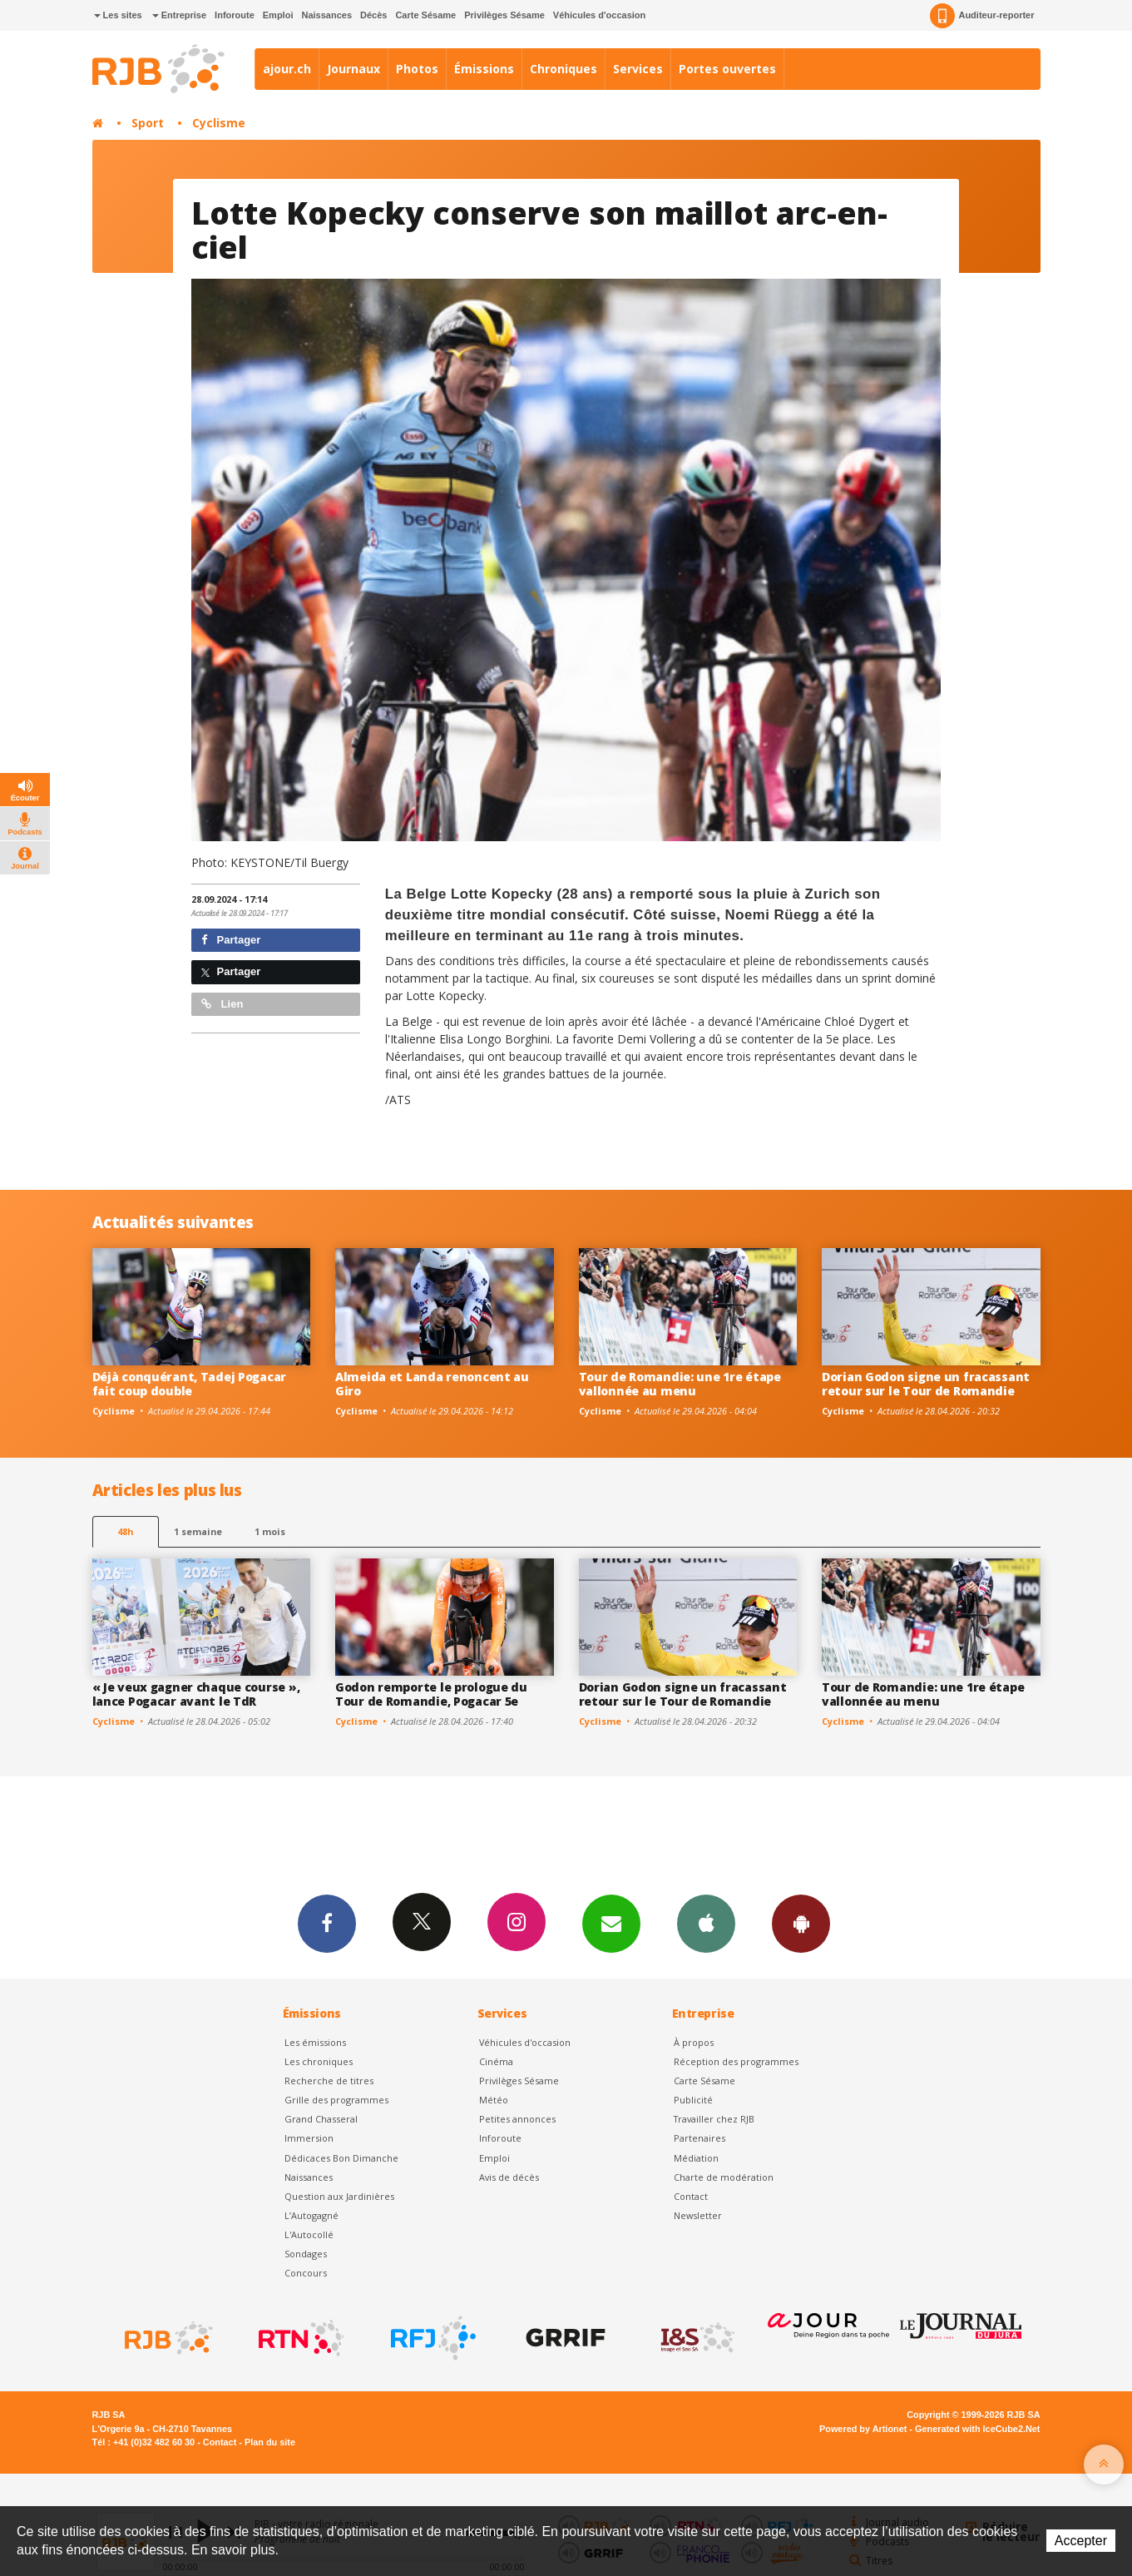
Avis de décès (509, 2177)
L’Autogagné (311, 2215)
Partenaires (699, 2138)
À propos (694, 2042)
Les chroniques (318, 2061)
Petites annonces (517, 2118)
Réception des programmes (736, 2061)
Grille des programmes (336, 2099)
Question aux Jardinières (339, 2196)
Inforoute (235, 15)
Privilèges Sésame (504, 15)
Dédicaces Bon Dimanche (341, 2157)
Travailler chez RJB (714, 2118)
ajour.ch (287, 69)
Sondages (305, 2253)
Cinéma (496, 2061)
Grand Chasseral (321, 2118)
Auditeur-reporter (982, 15)
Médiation (696, 2157)
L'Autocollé (309, 2234)
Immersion (309, 2138)
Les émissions (315, 2042)
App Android (801, 1923)
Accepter (1081, 2541)
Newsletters (611, 1923)
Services (638, 69)
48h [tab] (125, 1531)
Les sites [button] (118, 15)
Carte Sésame (425, 15)
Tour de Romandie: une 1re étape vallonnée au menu (680, 1384)
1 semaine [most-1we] (198, 1531)
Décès (373, 15)
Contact (691, 2196)
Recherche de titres (328, 2080)
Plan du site (270, 2442)
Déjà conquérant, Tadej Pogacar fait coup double (189, 1384)
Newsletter (698, 2215)
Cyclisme (218, 123)
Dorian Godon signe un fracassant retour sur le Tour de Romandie (926, 1384)
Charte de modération (724, 2177)
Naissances (326, 15)
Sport (147, 123)
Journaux (353, 69)
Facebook (327, 1923)
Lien (222, 1004)
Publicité (693, 2099)
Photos (417, 69)
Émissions (484, 69)
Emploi (278, 15)
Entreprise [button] (179, 15)
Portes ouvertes (727, 69)
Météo (493, 2099)
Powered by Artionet (863, 2429)
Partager (230, 940)
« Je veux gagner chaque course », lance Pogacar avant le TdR (196, 1694)
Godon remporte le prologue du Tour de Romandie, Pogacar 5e (431, 1694)
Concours (305, 2272)
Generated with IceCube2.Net (977, 2429)
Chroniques (563, 69)
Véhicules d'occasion (599, 15)
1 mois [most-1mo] (270, 1531)
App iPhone (706, 1923)
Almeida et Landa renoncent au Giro (432, 1384)
